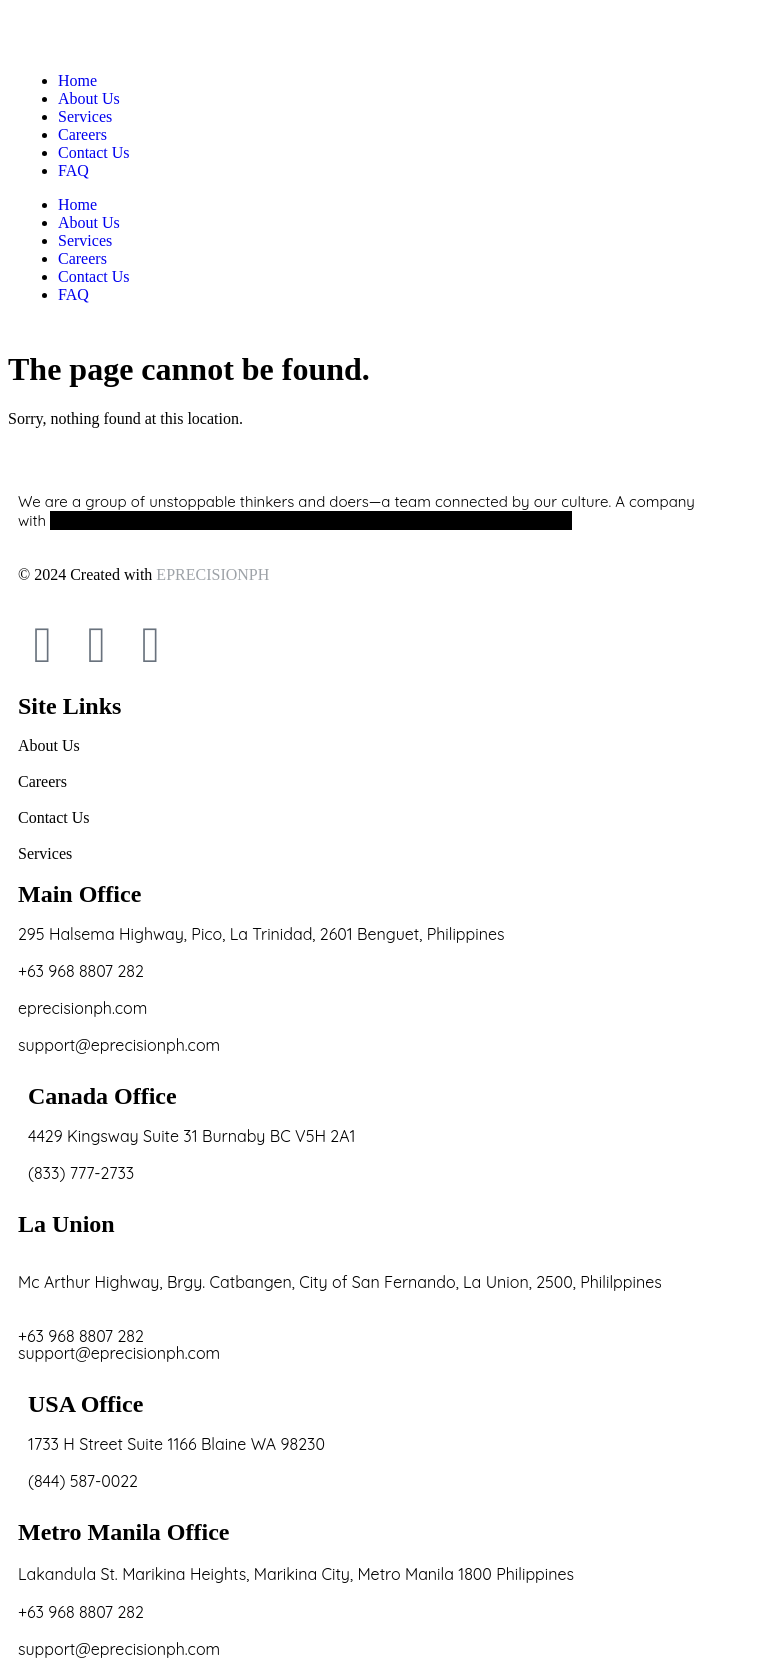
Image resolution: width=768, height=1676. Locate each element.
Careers (82, 258)
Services (85, 240)
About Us (89, 222)
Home (77, 204)
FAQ (73, 294)
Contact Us (94, 276)
